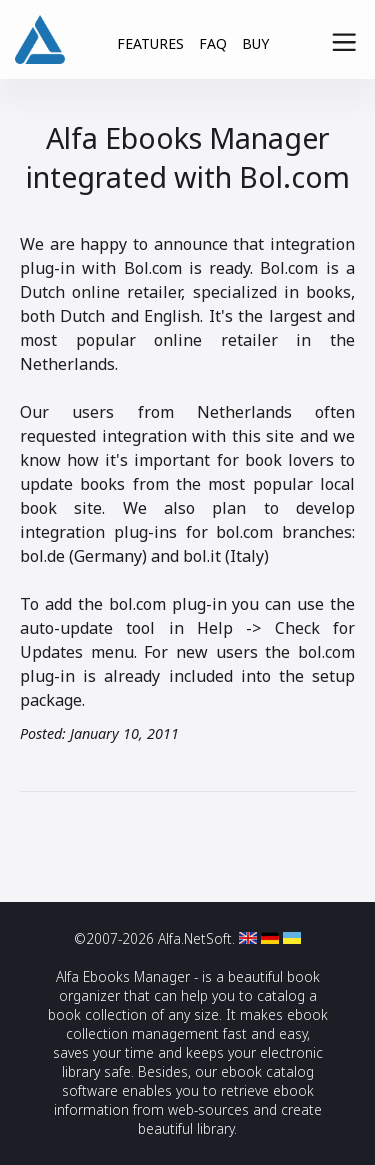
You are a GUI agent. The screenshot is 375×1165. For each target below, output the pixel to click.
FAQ (213, 43)
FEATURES (150, 43)
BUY (255, 43)
